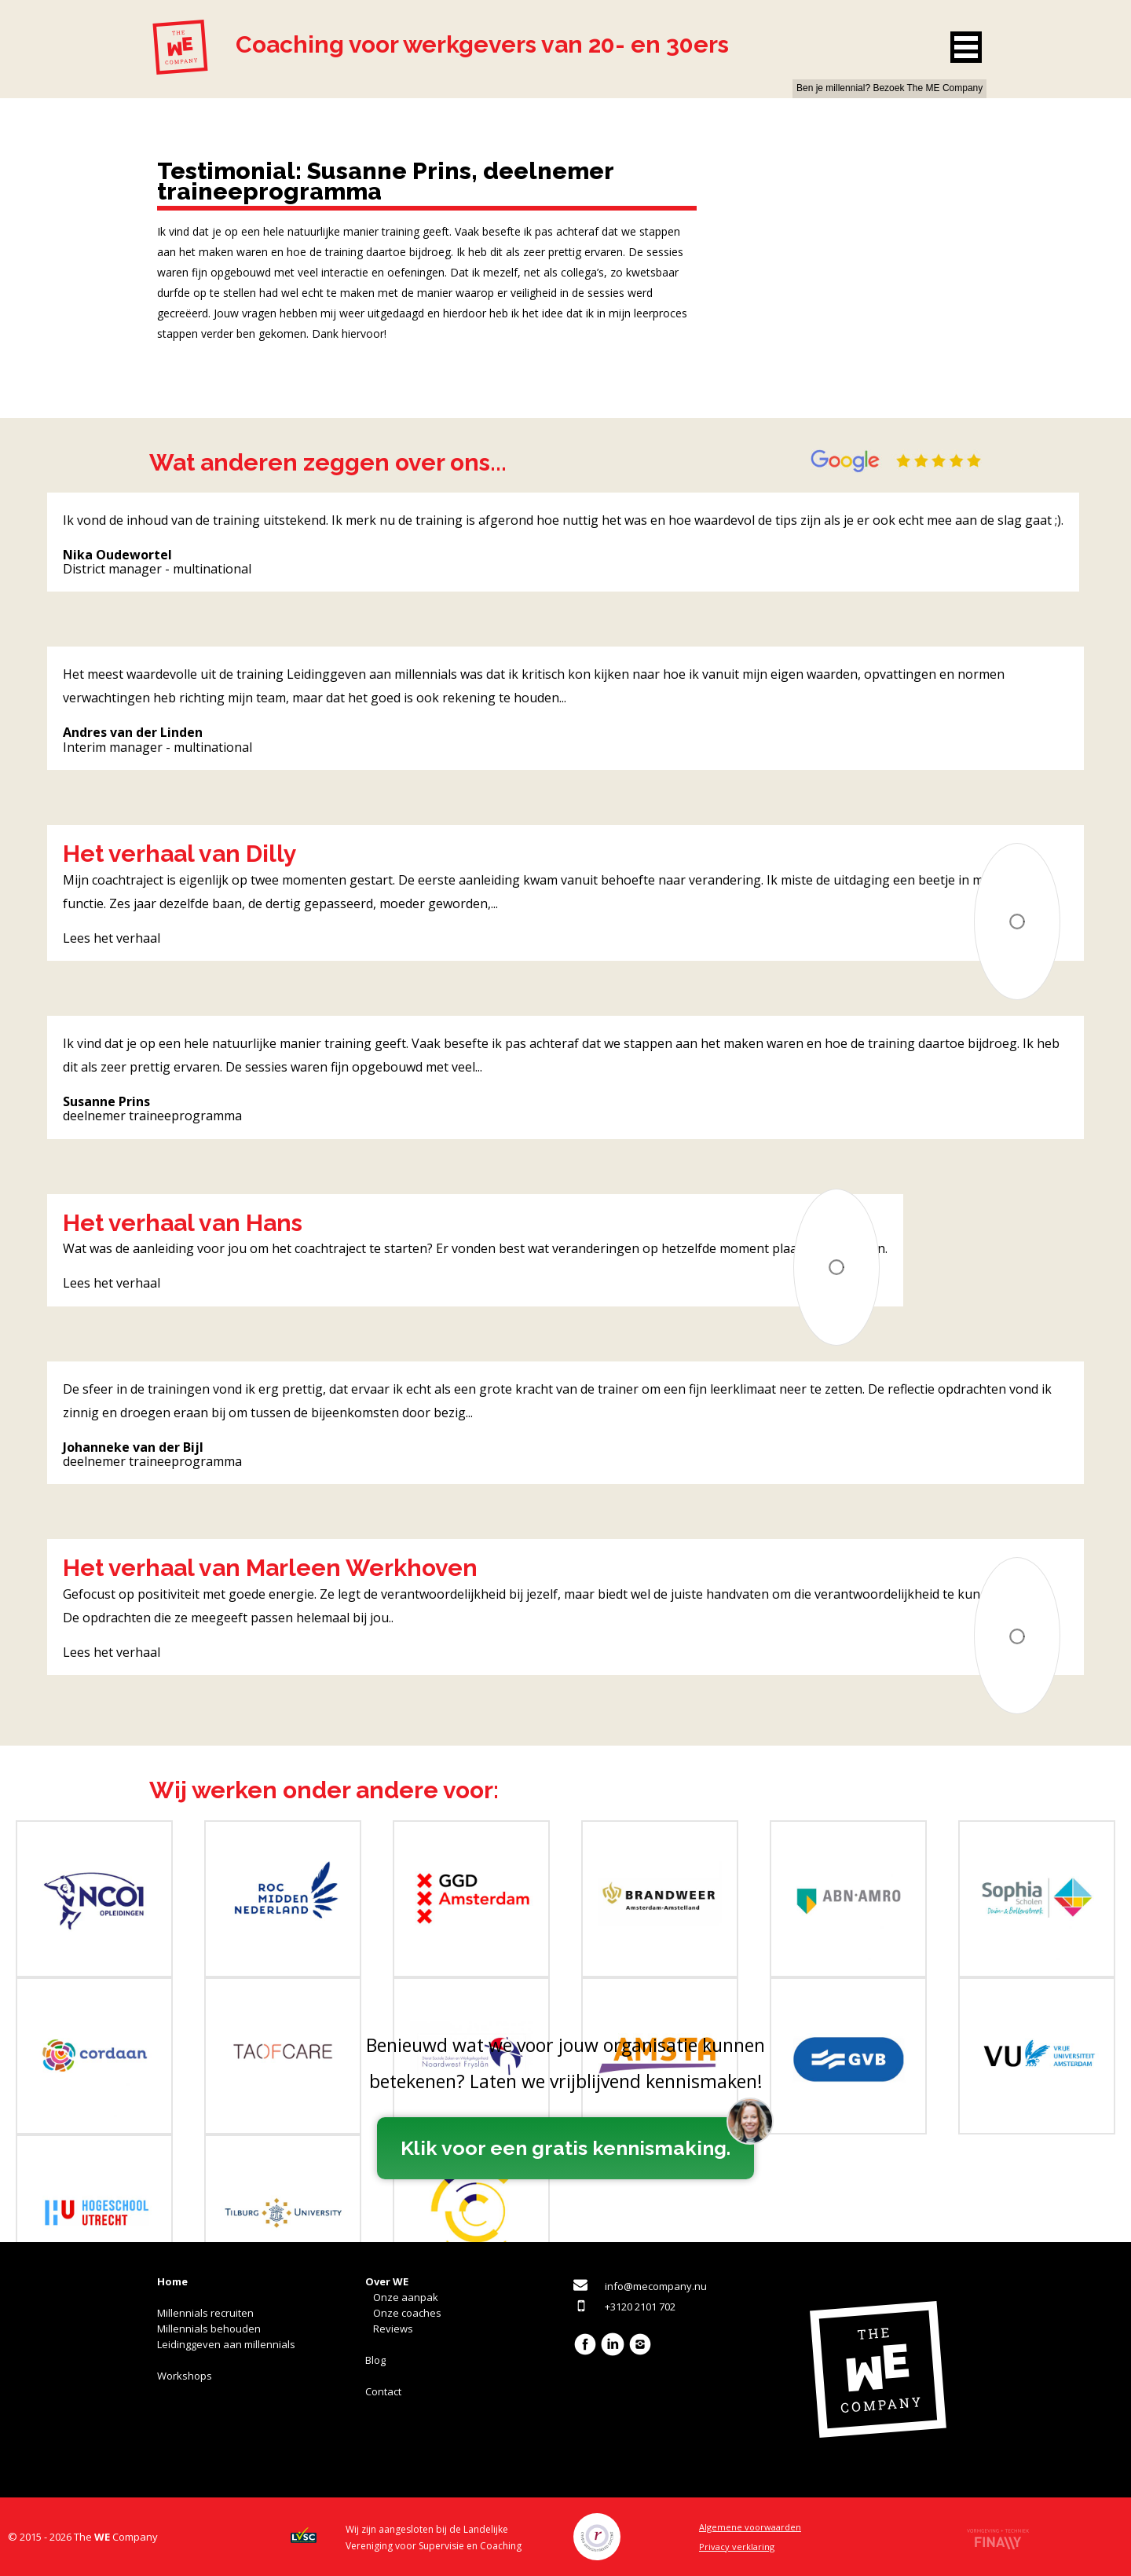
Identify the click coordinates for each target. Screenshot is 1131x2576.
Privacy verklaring (736, 2546)
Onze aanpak (405, 2297)
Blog (375, 2360)
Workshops (184, 2376)
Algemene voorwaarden (750, 2527)
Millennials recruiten (205, 2313)
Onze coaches (407, 2313)
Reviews (393, 2328)
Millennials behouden (209, 2328)
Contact (383, 2391)
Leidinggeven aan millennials (226, 2344)
